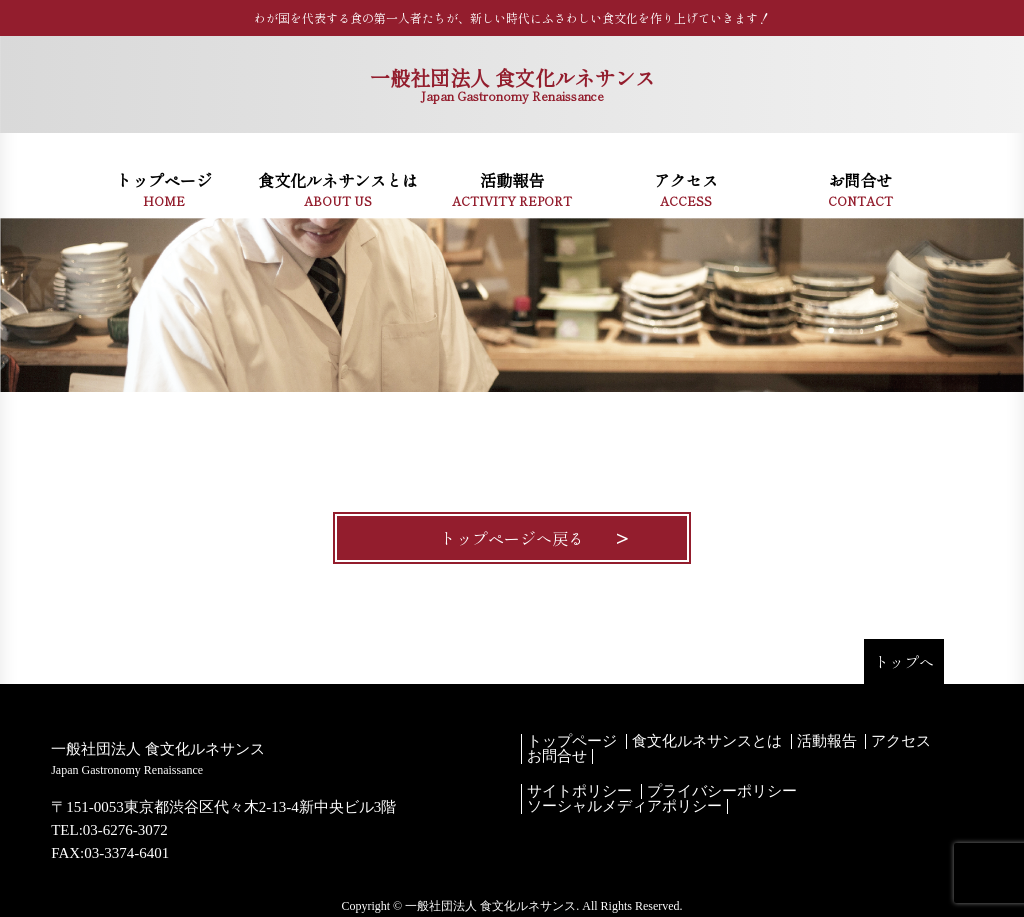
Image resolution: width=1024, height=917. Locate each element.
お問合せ (557, 756)
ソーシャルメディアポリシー (624, 806)
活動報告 (827, 741)
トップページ (572, 741)
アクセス (901, 741)
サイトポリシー (579, 791)
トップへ (904, 661)
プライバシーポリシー (722, 791)
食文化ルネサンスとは (707, 741)
